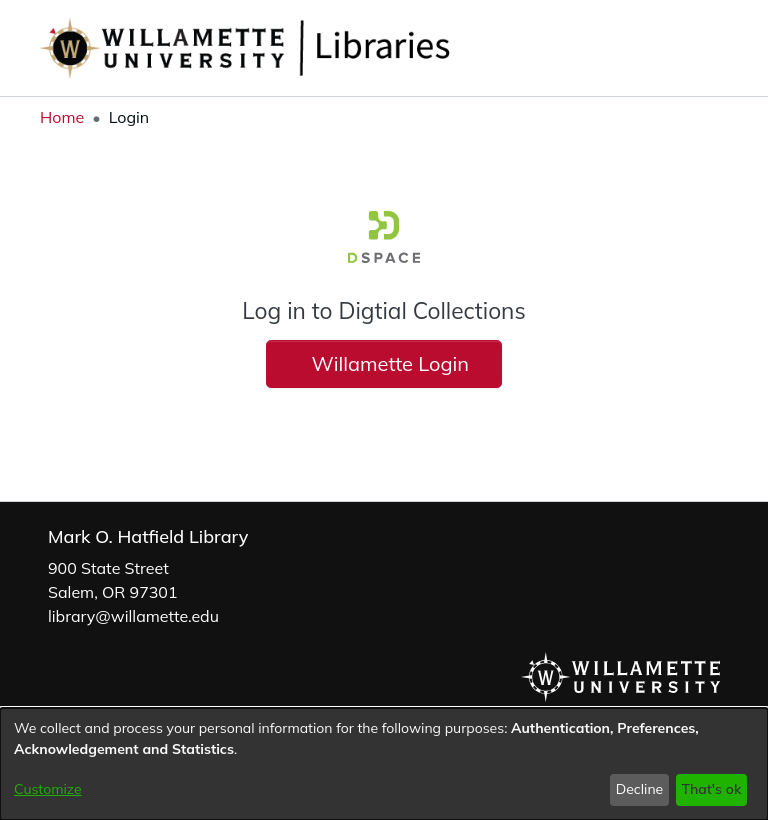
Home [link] (62, 117)
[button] (678, 48)
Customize (48, 789)
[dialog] (384, 764)
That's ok (711, 789)
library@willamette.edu (133, 616)
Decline (640, 789)
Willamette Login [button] (384, 363)
